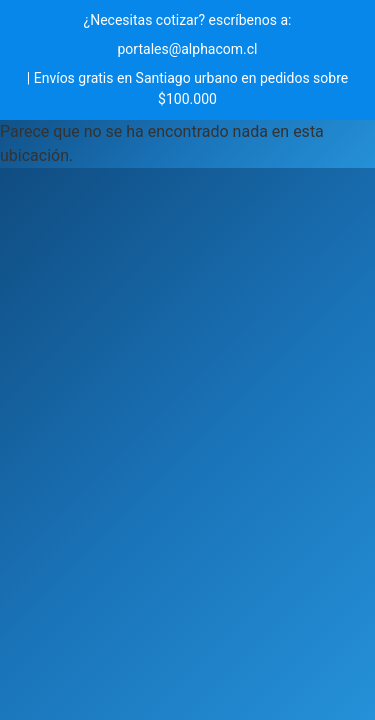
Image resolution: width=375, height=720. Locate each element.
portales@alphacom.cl (188, 49)
